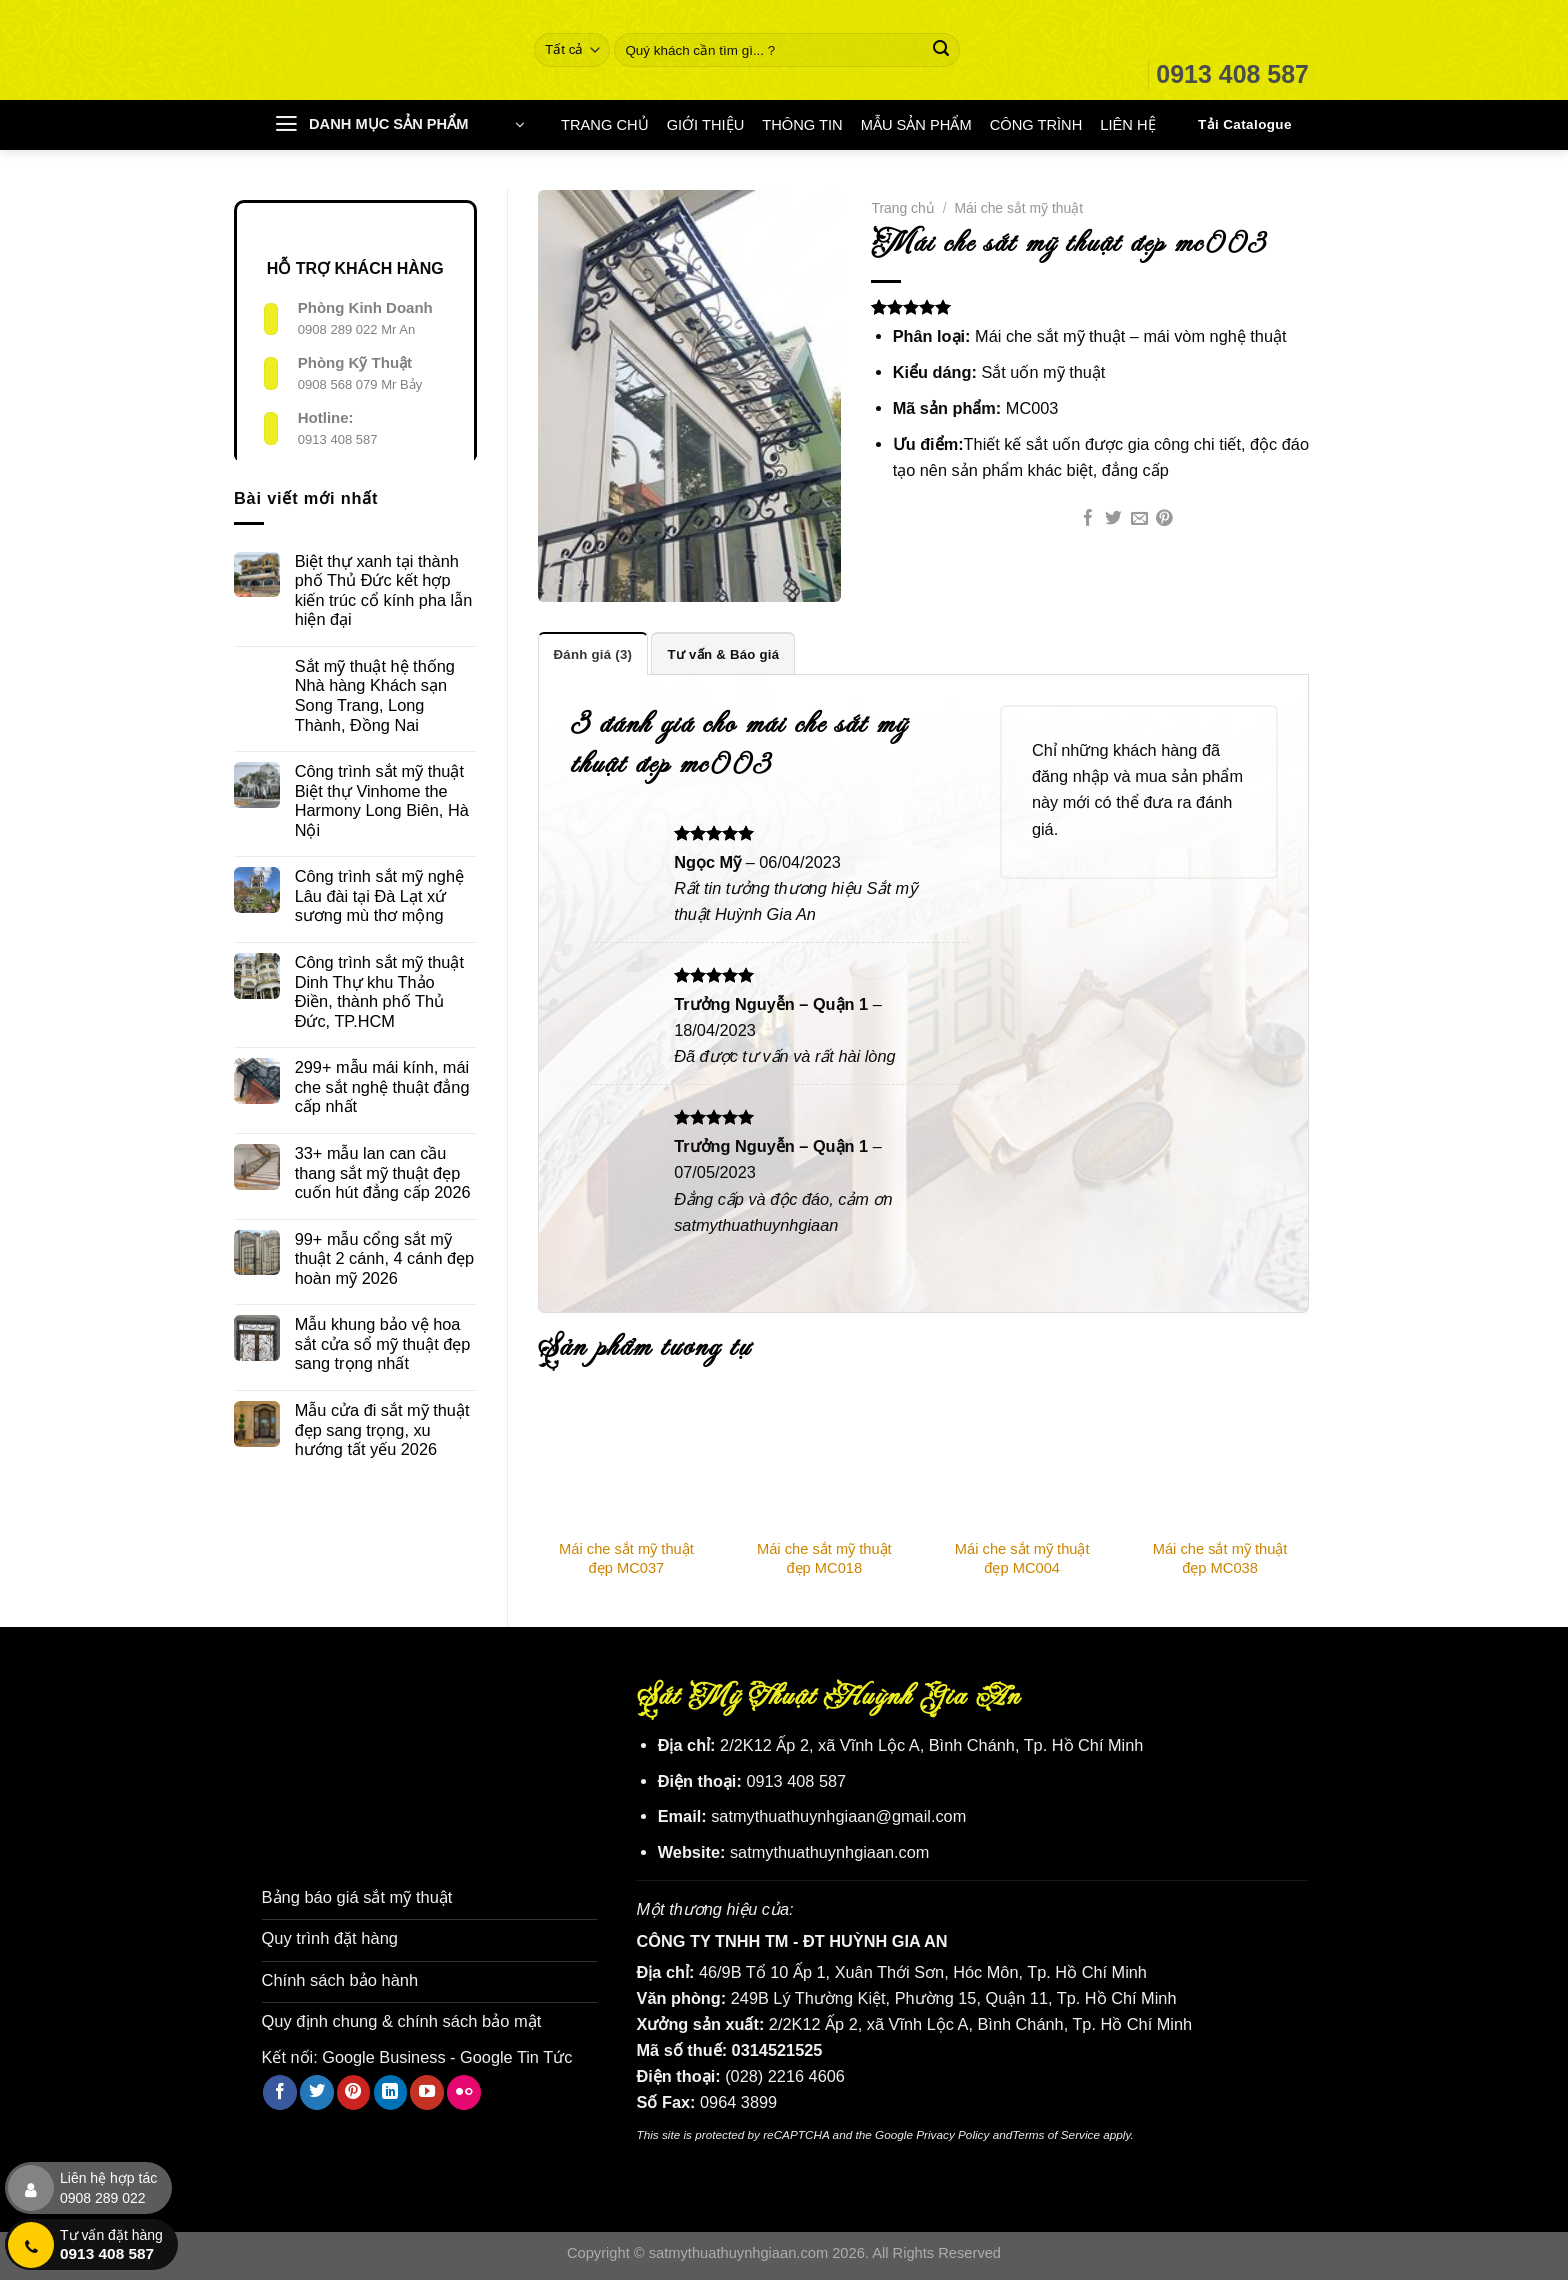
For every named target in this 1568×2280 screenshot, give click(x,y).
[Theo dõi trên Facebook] (280, 2090)
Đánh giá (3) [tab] (593, 653)
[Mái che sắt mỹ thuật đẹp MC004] (1022, 1464)
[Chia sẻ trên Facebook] (1088, 519)
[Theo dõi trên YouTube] (427, 2090)
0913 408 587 (338, 439)
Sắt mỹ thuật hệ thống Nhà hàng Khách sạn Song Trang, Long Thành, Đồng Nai (375, 695)
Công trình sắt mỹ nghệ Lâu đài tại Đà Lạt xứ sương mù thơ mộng (379, 895)
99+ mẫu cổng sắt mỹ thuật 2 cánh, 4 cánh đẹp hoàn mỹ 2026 (384, 1258)
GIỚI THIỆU (706, 125)
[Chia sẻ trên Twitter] (1113, 519)
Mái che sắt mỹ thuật (1019, 208)
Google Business (383, 2055)
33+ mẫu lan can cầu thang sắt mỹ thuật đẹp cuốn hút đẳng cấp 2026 (383, 1172)
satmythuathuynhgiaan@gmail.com (838, 1816)
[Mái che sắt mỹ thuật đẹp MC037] (627, 1464)
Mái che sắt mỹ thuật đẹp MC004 (1022, 1557)
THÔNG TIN (802, 125)
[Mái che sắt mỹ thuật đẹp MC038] (1220, 1464)
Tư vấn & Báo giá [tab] (722, 653)
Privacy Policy (952, 2134)
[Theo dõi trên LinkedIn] (391, 2090)
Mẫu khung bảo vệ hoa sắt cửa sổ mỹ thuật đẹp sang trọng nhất (383, 1343)
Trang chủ (902, 208)
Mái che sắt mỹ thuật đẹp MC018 (824, 1557)
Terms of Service (1056, 2134)
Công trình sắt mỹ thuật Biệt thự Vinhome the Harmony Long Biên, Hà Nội (382, 800)
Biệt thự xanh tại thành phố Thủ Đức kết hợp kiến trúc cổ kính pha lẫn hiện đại (384, 590)
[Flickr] (464, 2090)
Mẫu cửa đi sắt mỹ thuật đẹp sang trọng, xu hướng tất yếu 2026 (382, 1429)
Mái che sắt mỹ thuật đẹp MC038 (1220, 1557)
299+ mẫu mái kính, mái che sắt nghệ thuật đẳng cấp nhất (382, 1086)
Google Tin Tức (516, 2055)
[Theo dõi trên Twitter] (317, 2090)
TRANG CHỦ (605, 125)
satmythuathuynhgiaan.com (830, 1852)
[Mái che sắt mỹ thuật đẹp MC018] (824, 1464)
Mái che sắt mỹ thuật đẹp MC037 (626, 1557)
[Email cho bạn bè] (1139, 519)
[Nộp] (941, 50)
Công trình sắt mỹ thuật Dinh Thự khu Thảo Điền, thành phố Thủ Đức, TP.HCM (379, 991)
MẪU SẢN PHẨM (916, 125)
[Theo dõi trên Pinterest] (354, 2090)
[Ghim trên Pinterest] (1164, 519)
